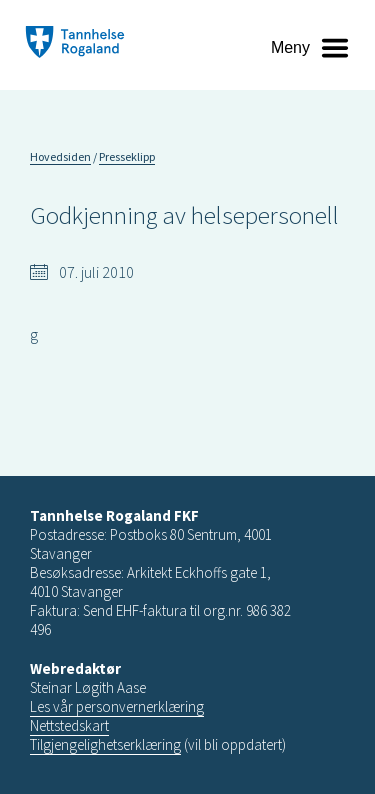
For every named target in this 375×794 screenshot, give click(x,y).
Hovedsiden (60, 156)
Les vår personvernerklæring (117, 706)
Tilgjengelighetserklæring (105, 744)
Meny (290, 47)
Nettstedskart (69, 725)
